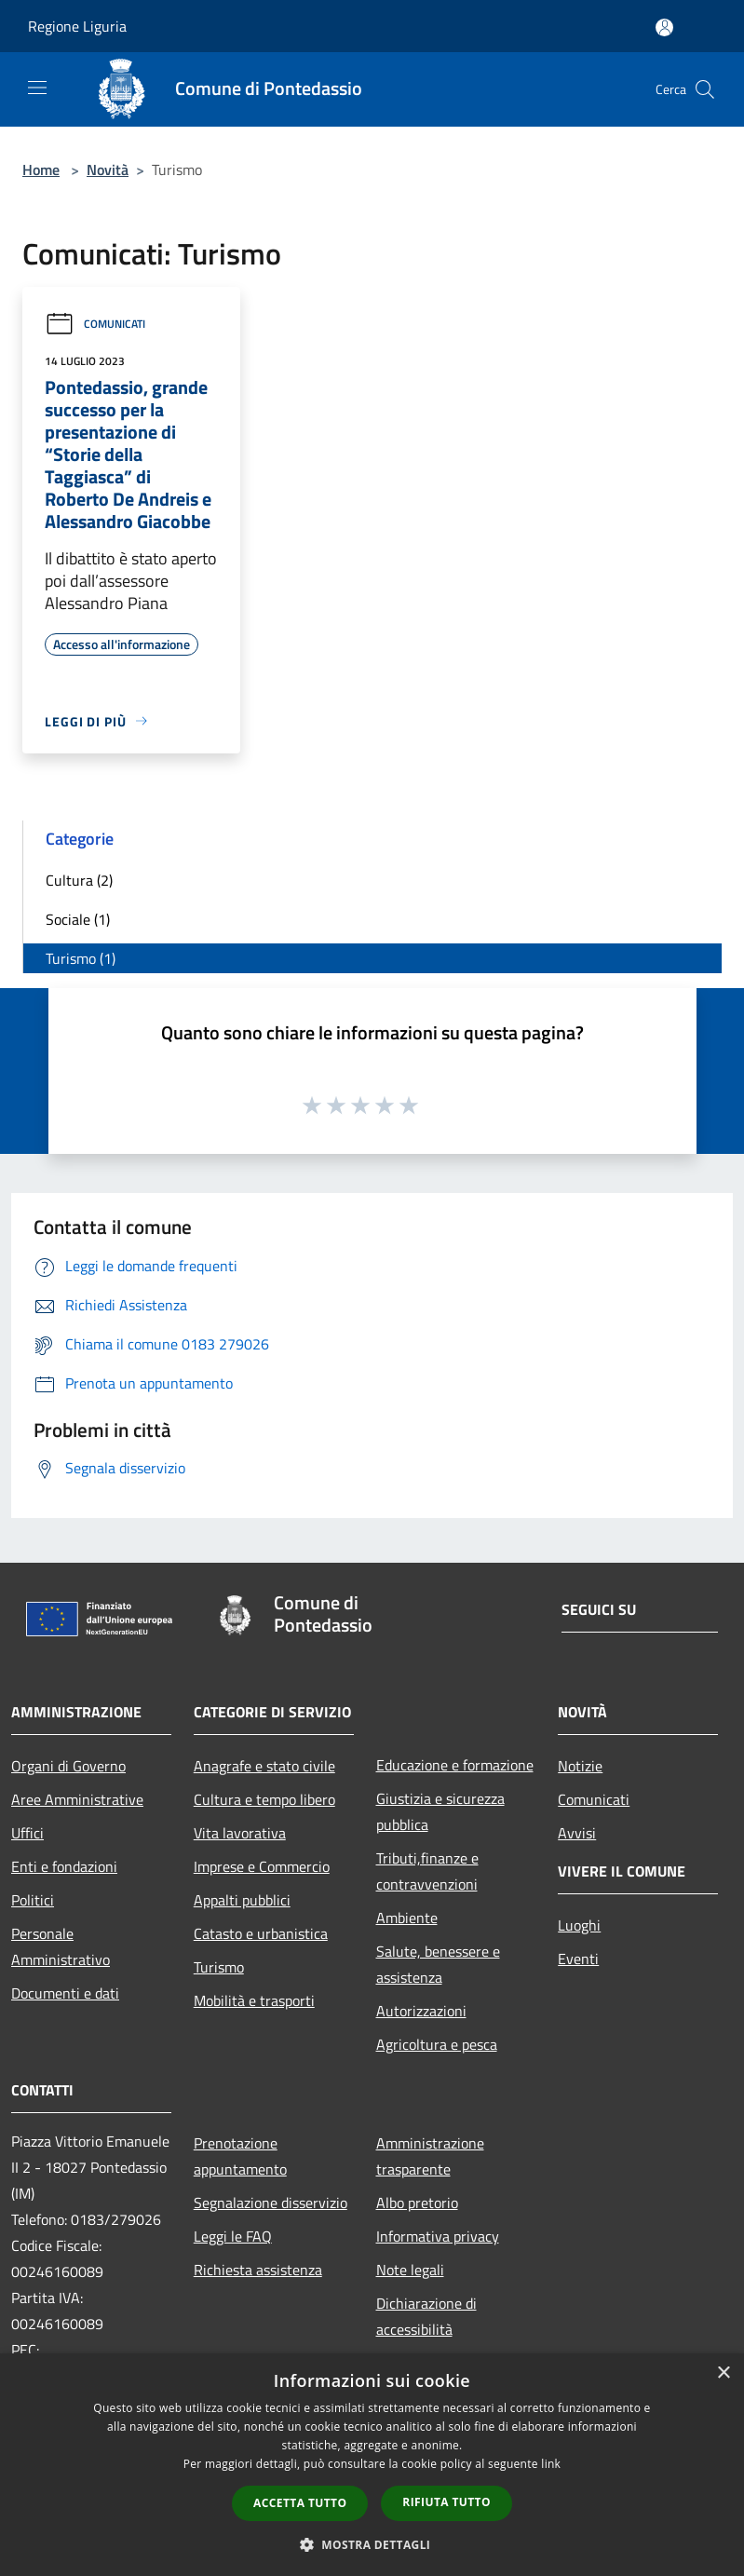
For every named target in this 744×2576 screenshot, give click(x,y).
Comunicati (95, 323)
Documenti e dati (65, 1993)
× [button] (723, 2373)
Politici (32, 1900)
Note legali (410, 2269)
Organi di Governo (68, 1766)
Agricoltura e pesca (436, 2044)
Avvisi (577, 1833)
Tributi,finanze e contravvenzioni (427, 1871)
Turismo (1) (80, 958)
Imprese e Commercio (262, 1866)
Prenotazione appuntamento (240, 2156)
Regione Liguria (77, 26)
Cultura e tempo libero (264, 1799)
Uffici (27, 1833)
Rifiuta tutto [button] (446, 2502)
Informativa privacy (437, 2236)
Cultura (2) (79, 880)
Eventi (578, 1958)
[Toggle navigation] (37, 87)
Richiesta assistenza (258, 2269)
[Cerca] (705, 89)
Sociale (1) (78, 919)
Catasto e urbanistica (261, 1933)
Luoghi (579, 1925)
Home (41, 169)
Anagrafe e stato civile (264, 1766)
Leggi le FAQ (233, 2236)
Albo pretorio (417, 2202)
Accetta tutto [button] (299, 2503)
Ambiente (407, 1917)
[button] (372, 2544)
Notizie (580, 1766)
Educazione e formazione (455, 1765)
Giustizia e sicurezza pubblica (440, 1811)
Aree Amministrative (77, 1799)
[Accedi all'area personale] (664, 27)
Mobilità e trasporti (254, 2000)
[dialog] (372, 2464)
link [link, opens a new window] (551, 2464)
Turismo (219, 1967)
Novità (108, 169)
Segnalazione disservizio (270, 2202)
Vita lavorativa (240, 1833)
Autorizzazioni (421, 2011)
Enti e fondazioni (64, 1866)
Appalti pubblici (242, 1900)
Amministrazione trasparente (430, 2156)
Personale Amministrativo (60, 1946)
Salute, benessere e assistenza (438, 1964)
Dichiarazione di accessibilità (426, 2316)
